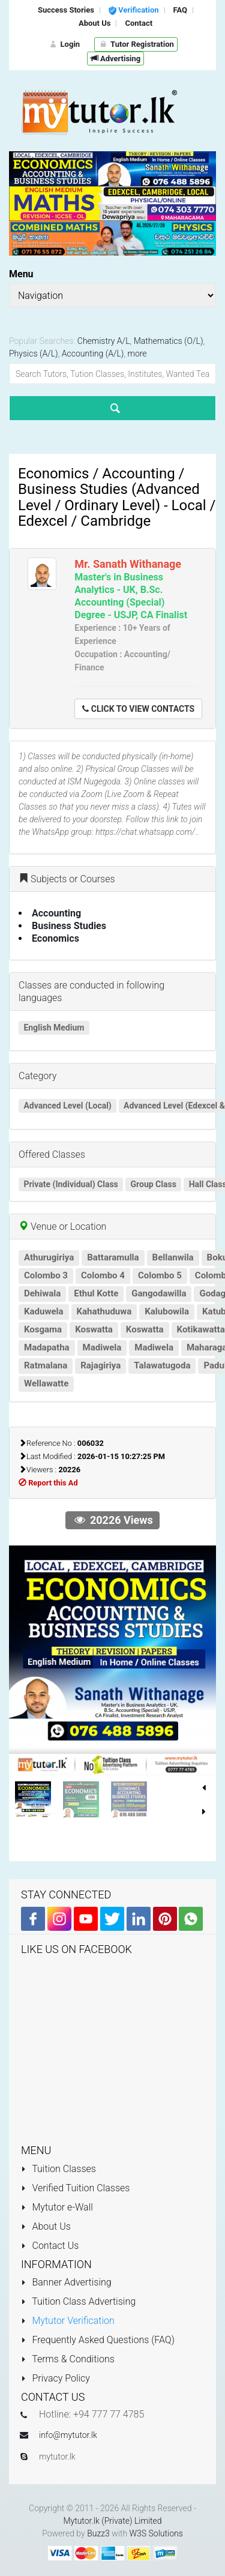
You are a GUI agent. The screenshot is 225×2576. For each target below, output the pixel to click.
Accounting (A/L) (93, 353)
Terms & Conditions (68, 2359)
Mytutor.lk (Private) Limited (112, 2521)
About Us (46, 2226)
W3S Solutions (156, 2533)
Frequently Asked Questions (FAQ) (98, 2340)
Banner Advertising (66, 2282)
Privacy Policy (55, 2378)
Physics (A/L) (33, 353)
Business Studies (69, 925)
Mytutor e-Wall (57, 2207)
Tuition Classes (58, 2168)
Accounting (56, 913)
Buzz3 (98, 2533)
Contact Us (50, 2245)
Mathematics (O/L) (168, 341)
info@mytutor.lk (68, 2435)
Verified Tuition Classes (75, 2188)
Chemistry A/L (103, 341)
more (137, 353)
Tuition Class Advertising (78, 2301)
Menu (21, 274)
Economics (55, 938)
